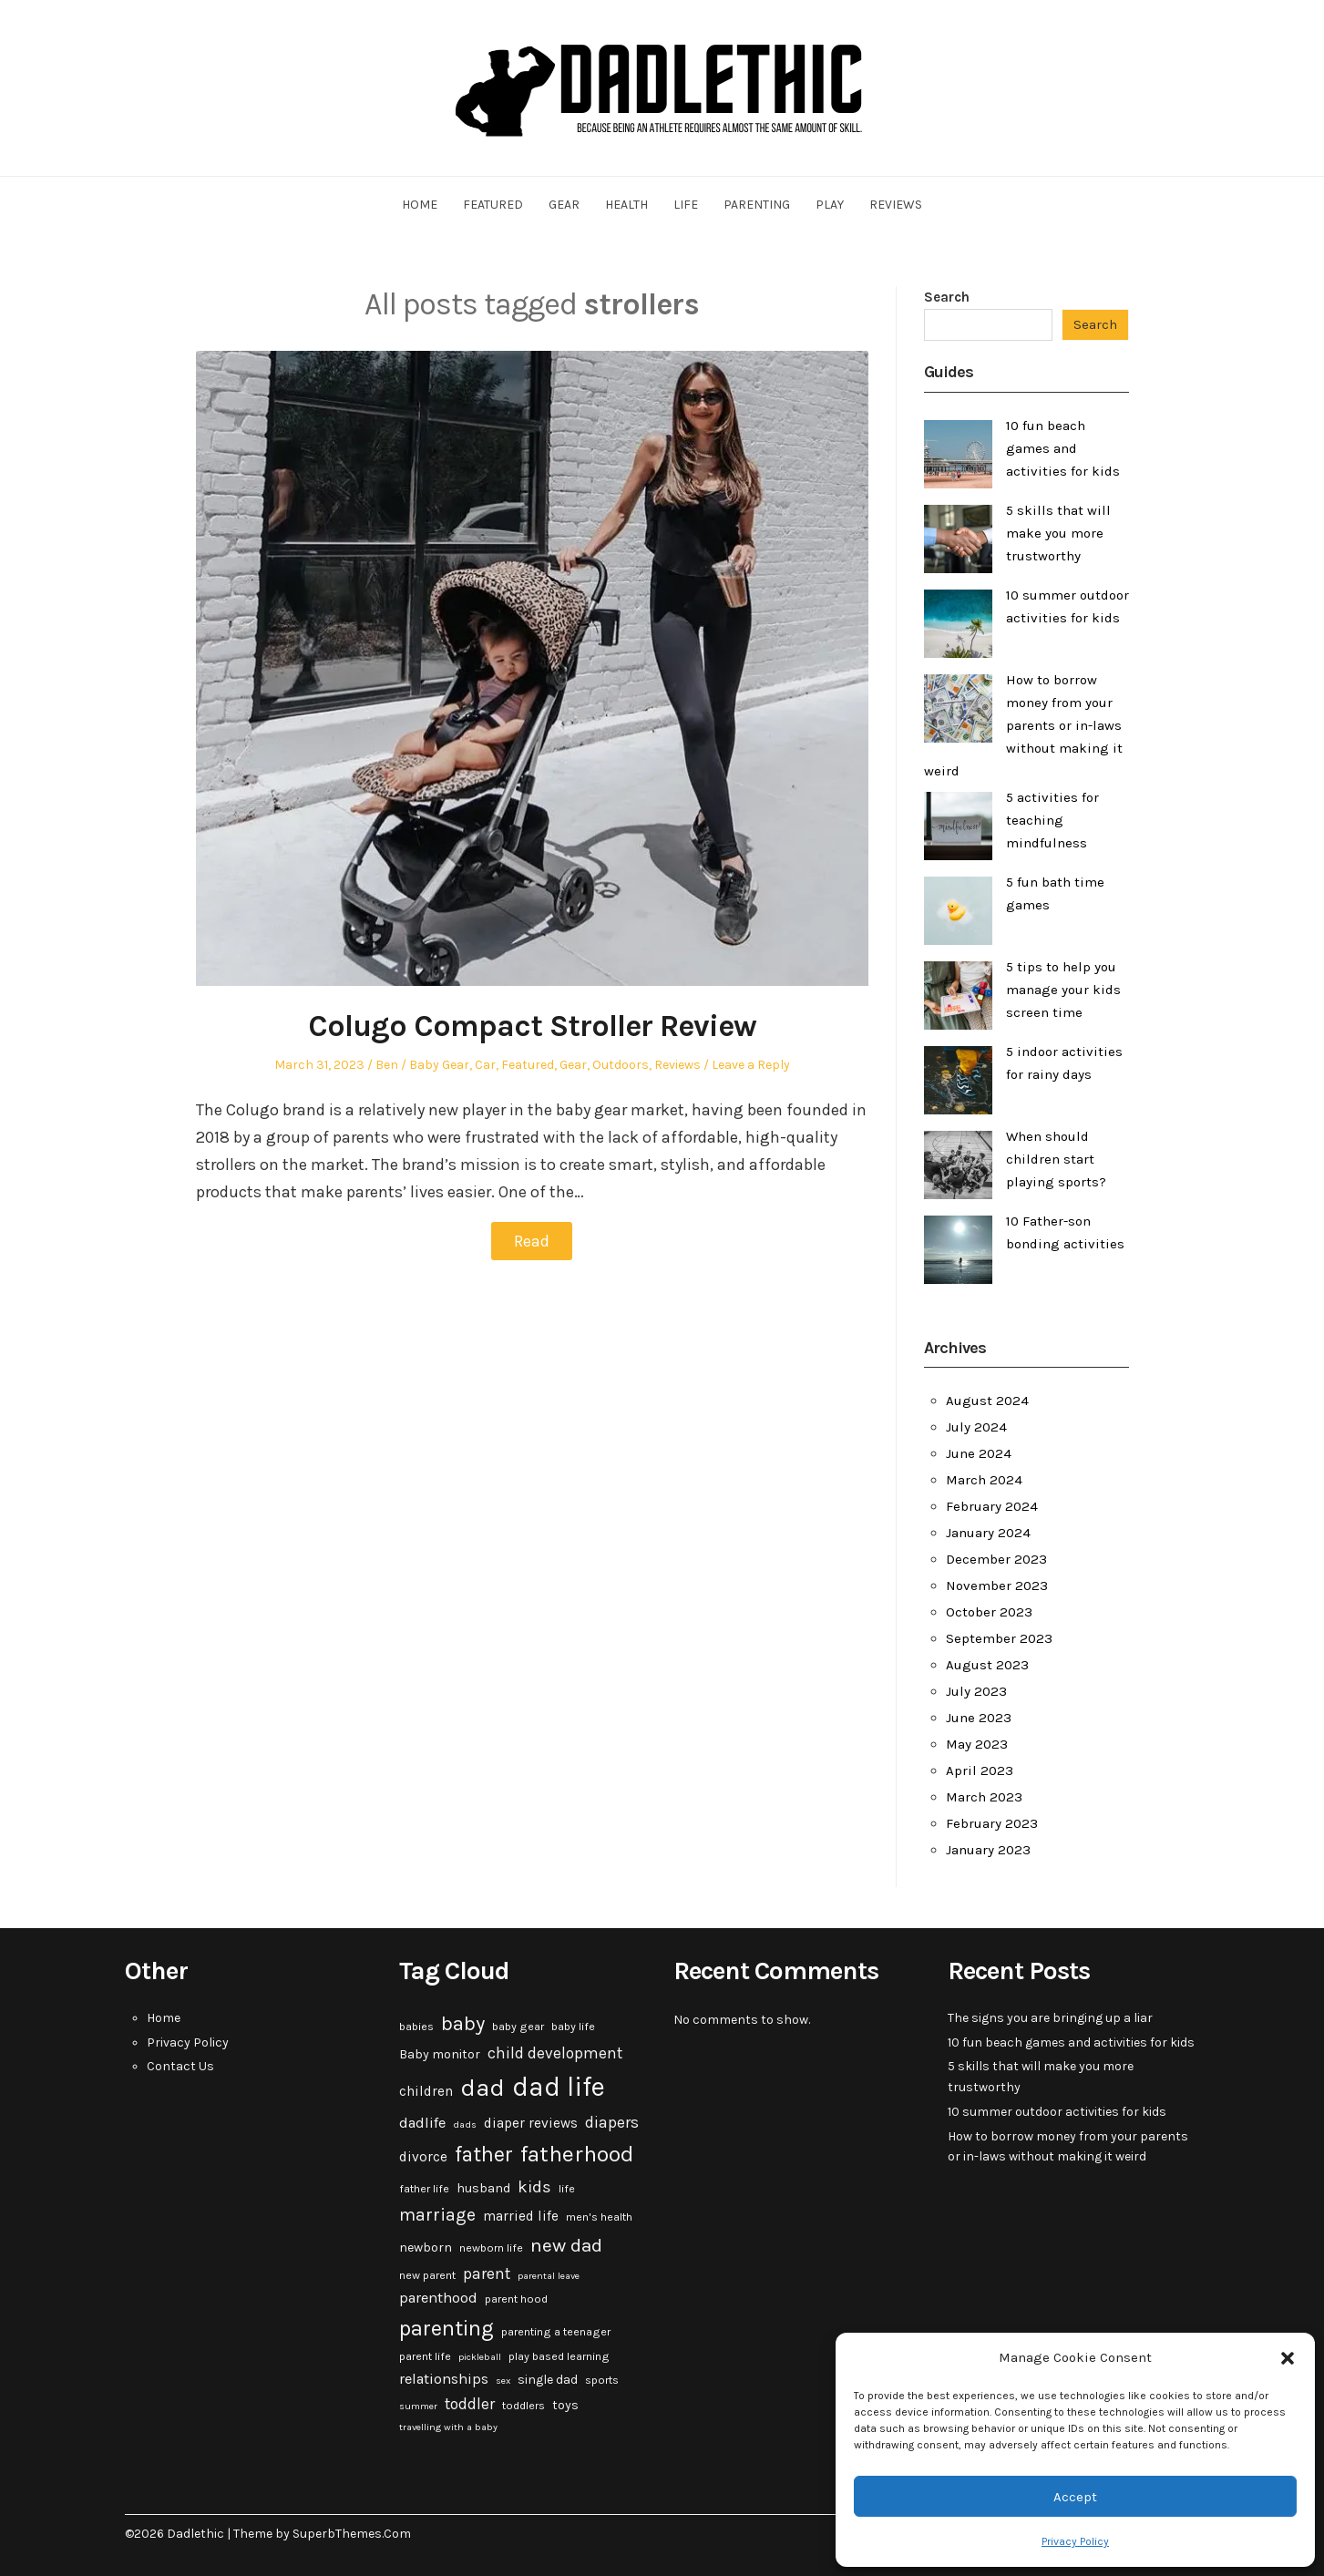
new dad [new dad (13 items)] (566, 2245)
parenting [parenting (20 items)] (446, 2328)
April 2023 (979, 1770)
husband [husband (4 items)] (483, 2188)
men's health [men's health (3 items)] (599, 2217)
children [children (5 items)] (426, 2091)
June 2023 (978, 1717)
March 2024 (984, 1480)
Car (485, 1064)
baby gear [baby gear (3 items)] (518, 2026)
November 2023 (997, 1585)
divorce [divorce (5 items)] (423, 2157)
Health (626, 204)
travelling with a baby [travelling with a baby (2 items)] (448, 2427)
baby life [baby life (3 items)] (573, 2026)
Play (830, 204)
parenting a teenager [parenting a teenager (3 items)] (556, 2331)
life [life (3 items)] (567, 2188)
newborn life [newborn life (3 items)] (491, 2248)
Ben (386, 1064)
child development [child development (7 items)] (555, 2053)
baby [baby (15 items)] (463, 2024)
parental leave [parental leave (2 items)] (549, 2276)
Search (947, 297)
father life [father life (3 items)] (424, 2188)
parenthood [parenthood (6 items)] (438, 2297)
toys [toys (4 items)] (565, 2405)
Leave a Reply (751, 1064)
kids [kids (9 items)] (534, 2187)
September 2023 (999, 1638)
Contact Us (180, 2066)
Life (685, 204)
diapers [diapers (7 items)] (612, 2122)
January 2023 (988, 1850)
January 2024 (988, 1532)
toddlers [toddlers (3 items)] (523, 2405)
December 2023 (996, 1559)
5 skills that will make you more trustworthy (1058, 533)
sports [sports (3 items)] (602, 2380)
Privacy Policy (1075, 2541)
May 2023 (977, 1744)
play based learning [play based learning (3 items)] (559, 2356)
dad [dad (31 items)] (482, 2087)
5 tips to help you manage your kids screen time (1063, 990)
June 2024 (978, 1453)
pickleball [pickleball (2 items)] (479, 2357)
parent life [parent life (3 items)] (425, 2356)
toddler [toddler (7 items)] (470, 2404)
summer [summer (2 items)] (418, 2406)
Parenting (757, 204)
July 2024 (976, 1427)
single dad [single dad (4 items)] (548, 2379)
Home (419, 204)
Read (531, 1241)
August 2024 (987, 1400)
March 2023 (984, 1797)
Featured (493, 204)
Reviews (895, 204)
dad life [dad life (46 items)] (558, 2086)
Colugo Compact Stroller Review (532, 1026)
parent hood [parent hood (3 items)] (516, 2299)
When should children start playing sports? (1056, 1159)
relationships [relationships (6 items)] (443, 2378)
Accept (1075, 2497)
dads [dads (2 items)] (465, 2124)
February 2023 (992, 1823)
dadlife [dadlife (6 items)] (422, 2122)
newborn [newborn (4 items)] (425, 2247)
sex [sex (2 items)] (503, 2380)
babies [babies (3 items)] (416, 2026)
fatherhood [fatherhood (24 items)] (577, 2153)
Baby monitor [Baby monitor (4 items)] (439, 2054)
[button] (1287, 2358)
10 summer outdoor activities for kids (1057, 2111)
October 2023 (989, 1612)
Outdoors (620, 1064)
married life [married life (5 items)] (521, 2216)
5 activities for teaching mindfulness (1052, 820)
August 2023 (987, 1665)
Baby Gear (439, 1064)
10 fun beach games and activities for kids (1063, 448)
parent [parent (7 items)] (486, 2273)
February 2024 (992, 1506)
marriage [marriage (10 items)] (437, 2214)
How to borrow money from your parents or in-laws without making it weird (1023, 725)
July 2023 (976, 1691)
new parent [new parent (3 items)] (427, 2275)
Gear (564, 204)
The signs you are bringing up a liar (1050, 2018)
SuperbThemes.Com (352, 2533)
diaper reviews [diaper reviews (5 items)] (531, 2123)
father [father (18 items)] (484, 2154)
